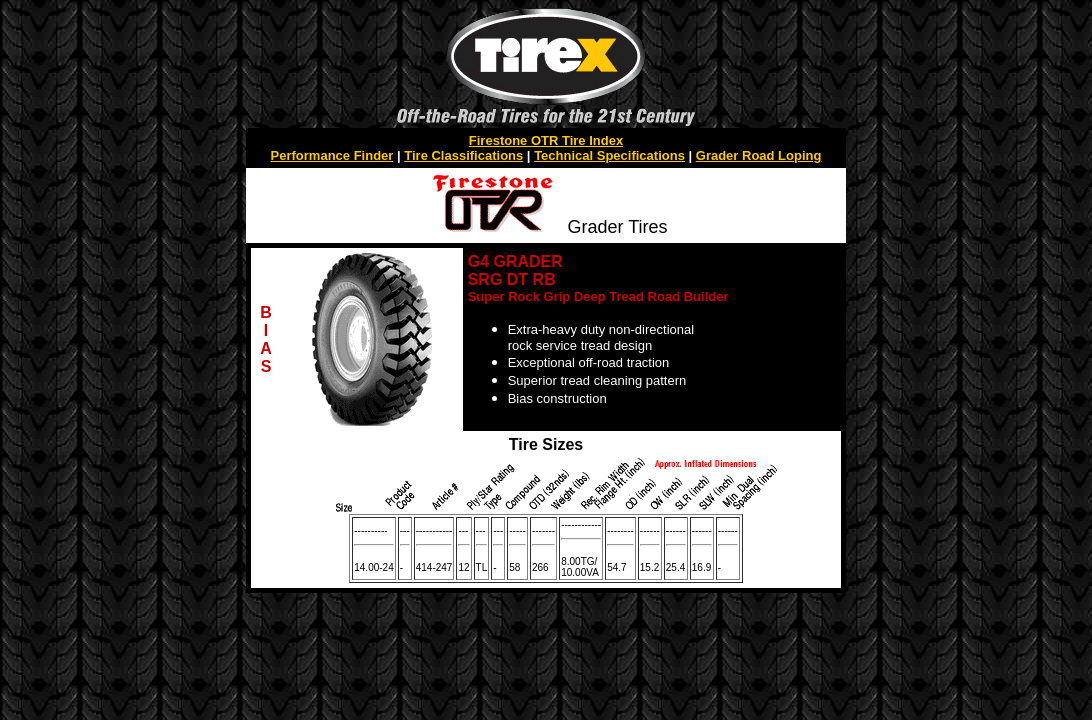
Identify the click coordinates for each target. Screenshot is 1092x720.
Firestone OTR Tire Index (546, 140)
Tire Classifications (463, 155)
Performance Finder (332, 155)
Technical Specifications (609, 155)
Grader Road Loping (759, 155)
